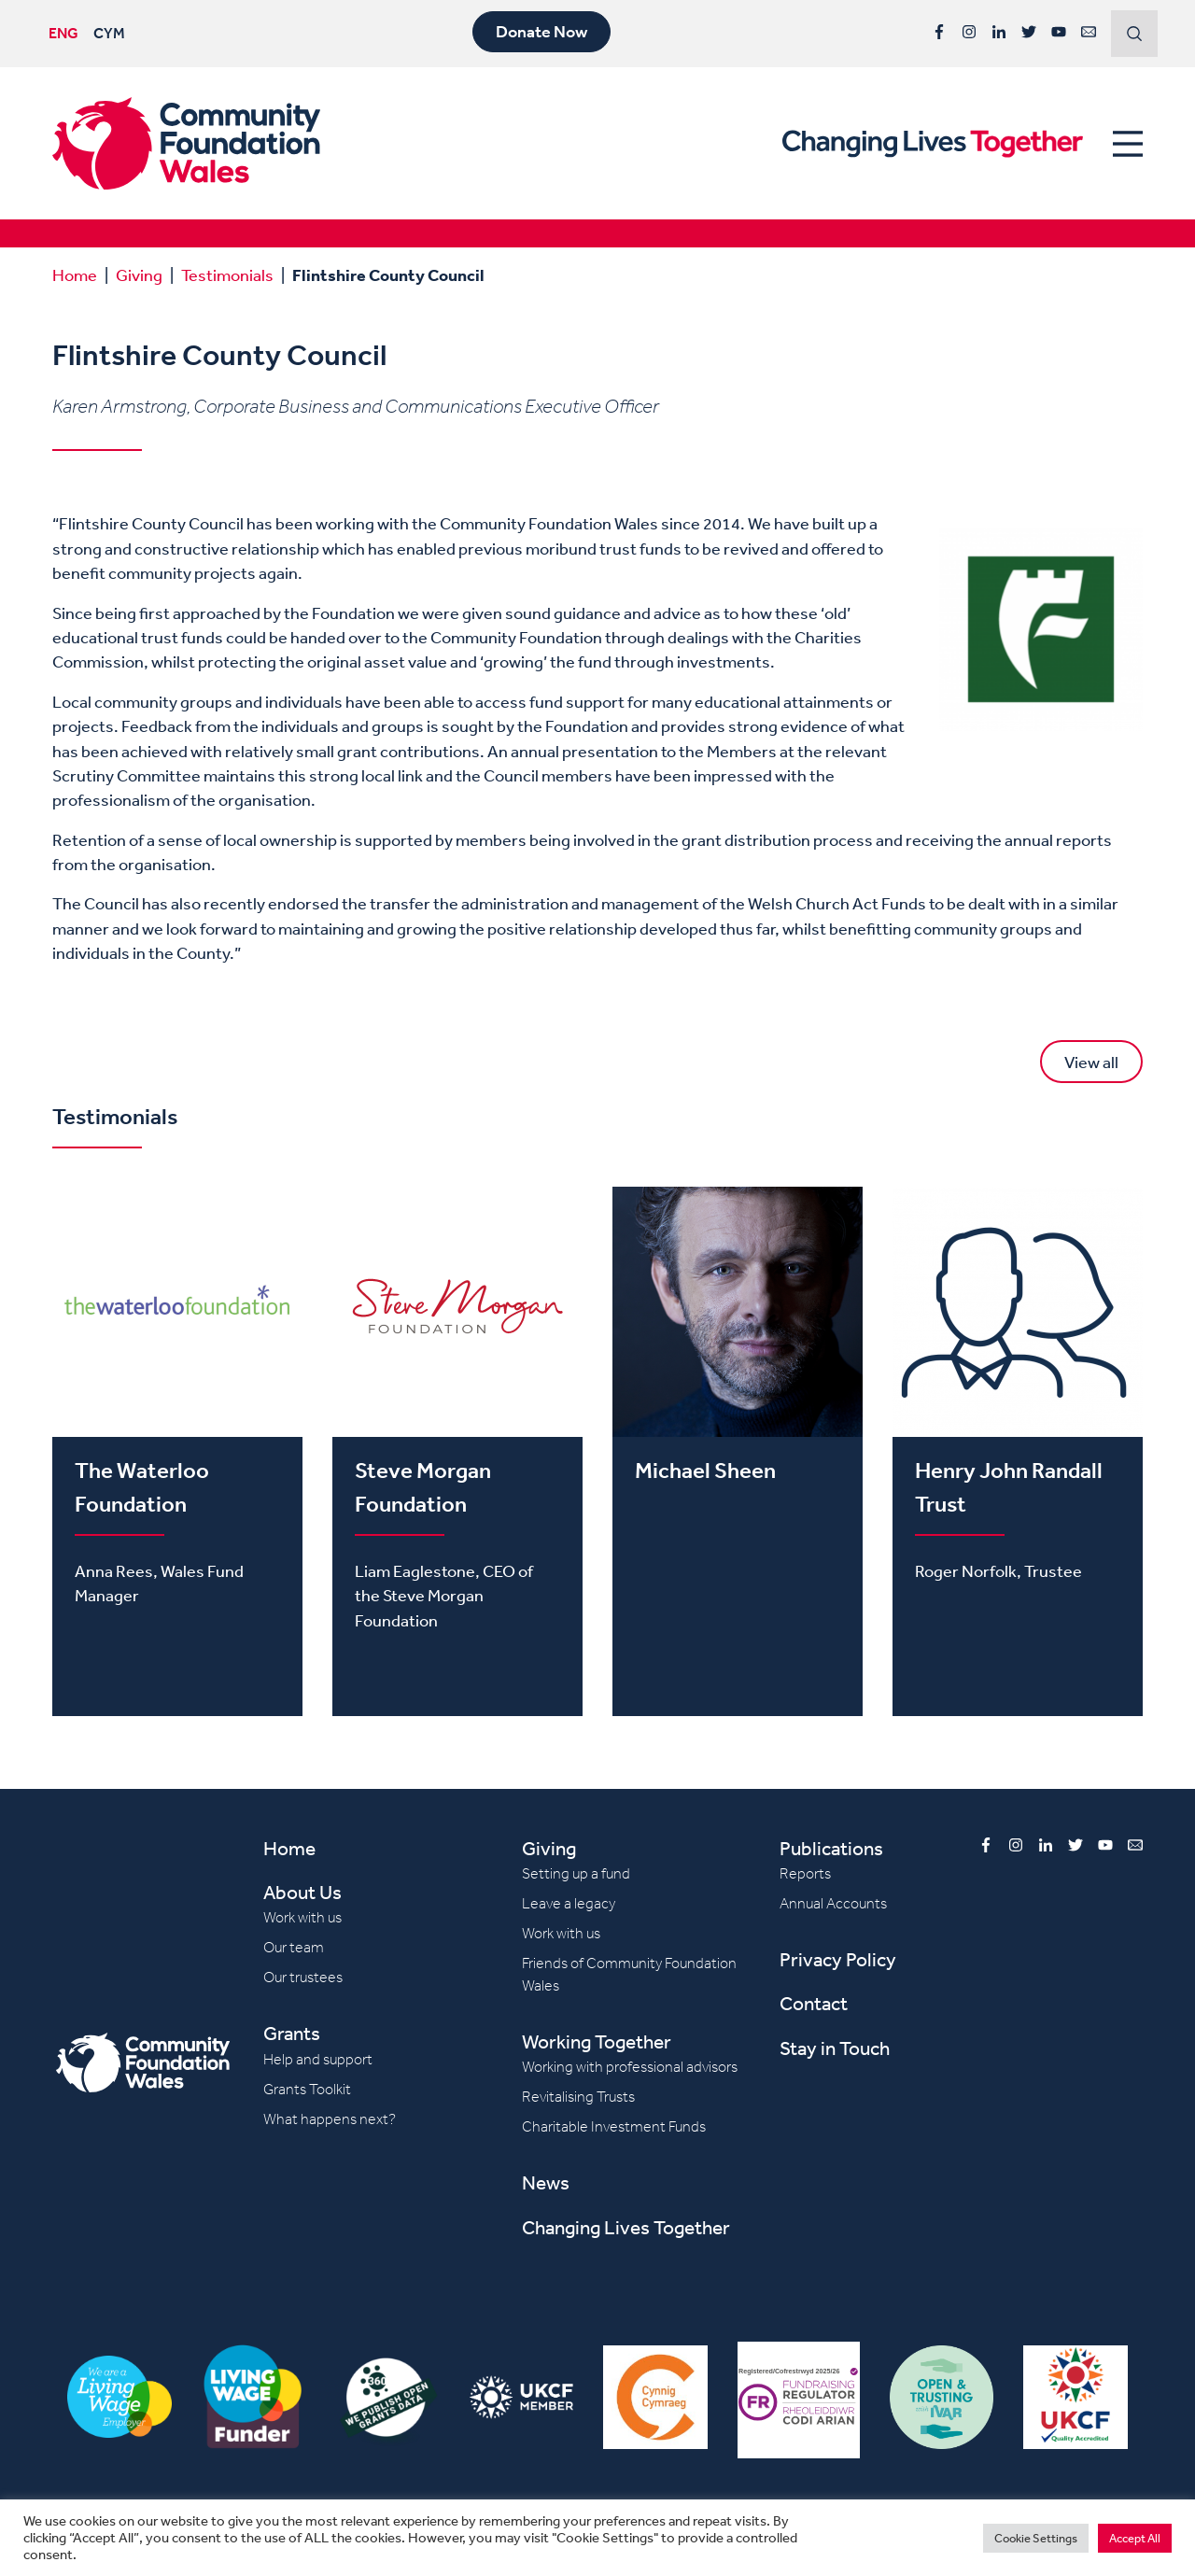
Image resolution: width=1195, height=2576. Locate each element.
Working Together (596, 2041)
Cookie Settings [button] (1035, 2538)
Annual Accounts (833, 1903)
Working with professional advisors (630, 2067)
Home (74, 274)
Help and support (318, 2059)
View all (1091, 1061)
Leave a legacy (568, 1903)
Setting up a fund (576, 1873)
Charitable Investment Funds (614, 2126)
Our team (293, 1947)
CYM (109, 32)
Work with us (302, 1917)
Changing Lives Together (626, 2227)
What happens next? (329, 2119)
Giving (139, 274)
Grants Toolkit (307, 2089)
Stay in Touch (835, 2048)
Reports (805, 1873)
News (545, 2182)
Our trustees (303, 1977)
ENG (63, 32)
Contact (814, 2003)
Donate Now (541, 32)
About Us (302, 1892)
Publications (831, 1848)
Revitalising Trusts (578, 2096)
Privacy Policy (838, 1959)
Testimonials (227, 274)
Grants (291, 2033)
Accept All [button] (1134, 2538)
